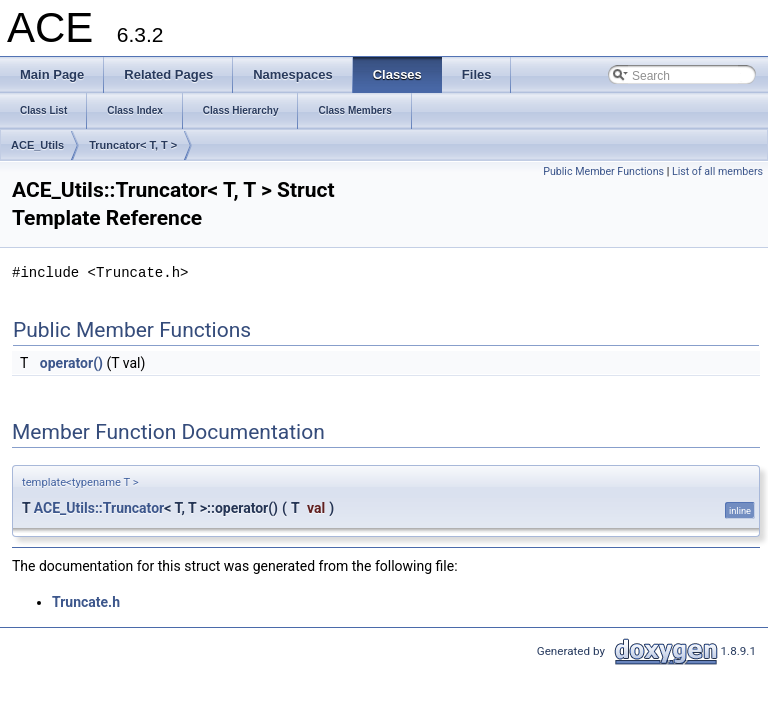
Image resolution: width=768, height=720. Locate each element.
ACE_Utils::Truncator (99, 508)
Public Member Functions (603, 171)
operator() (71, 363)
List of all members (717, 171)
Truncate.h (86, 602)
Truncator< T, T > (133, 145)
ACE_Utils (37, 145)
